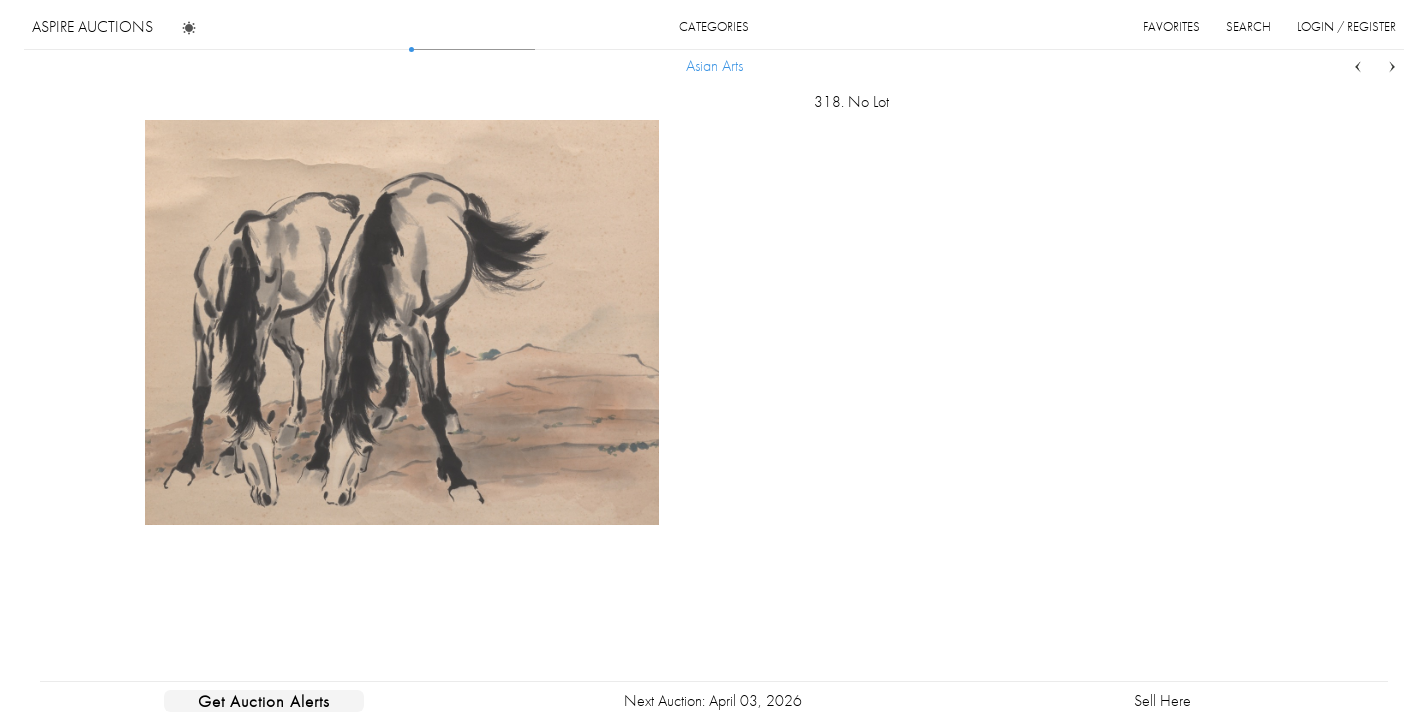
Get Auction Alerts (264, 701)
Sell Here (1162, 700)
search (1248, 26)
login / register (1346, 26)
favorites (1171, 26)
